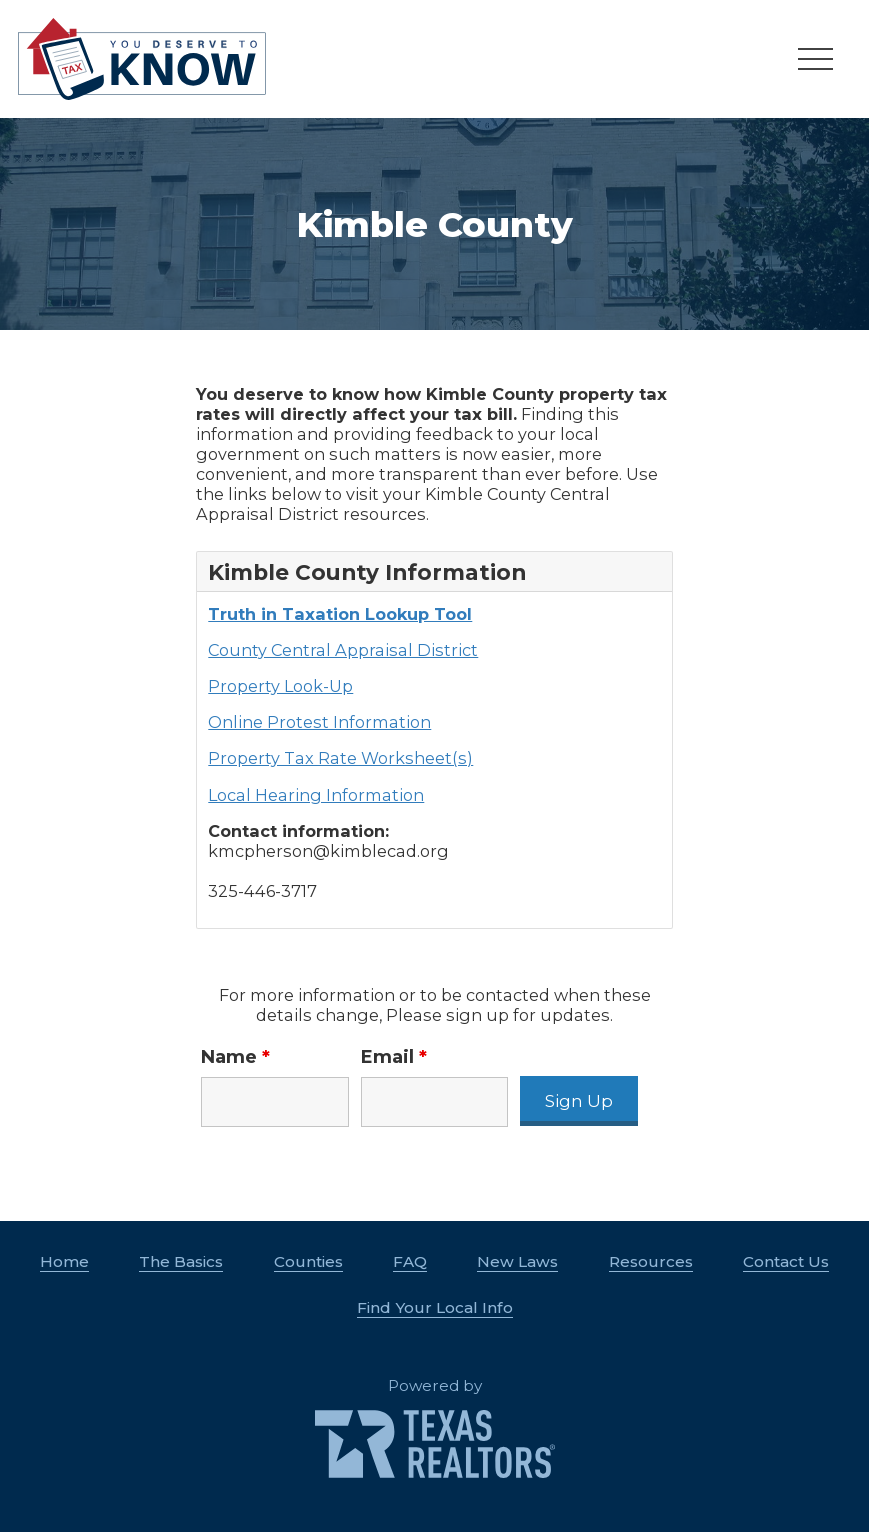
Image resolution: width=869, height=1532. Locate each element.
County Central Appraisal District (343, 650)
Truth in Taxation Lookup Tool (340, 614)
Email (394, 1057)
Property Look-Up (280, 686)
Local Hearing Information (316, 795)
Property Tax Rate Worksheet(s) (340, 758)
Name (235, 1057)
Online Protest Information (319, 722)
